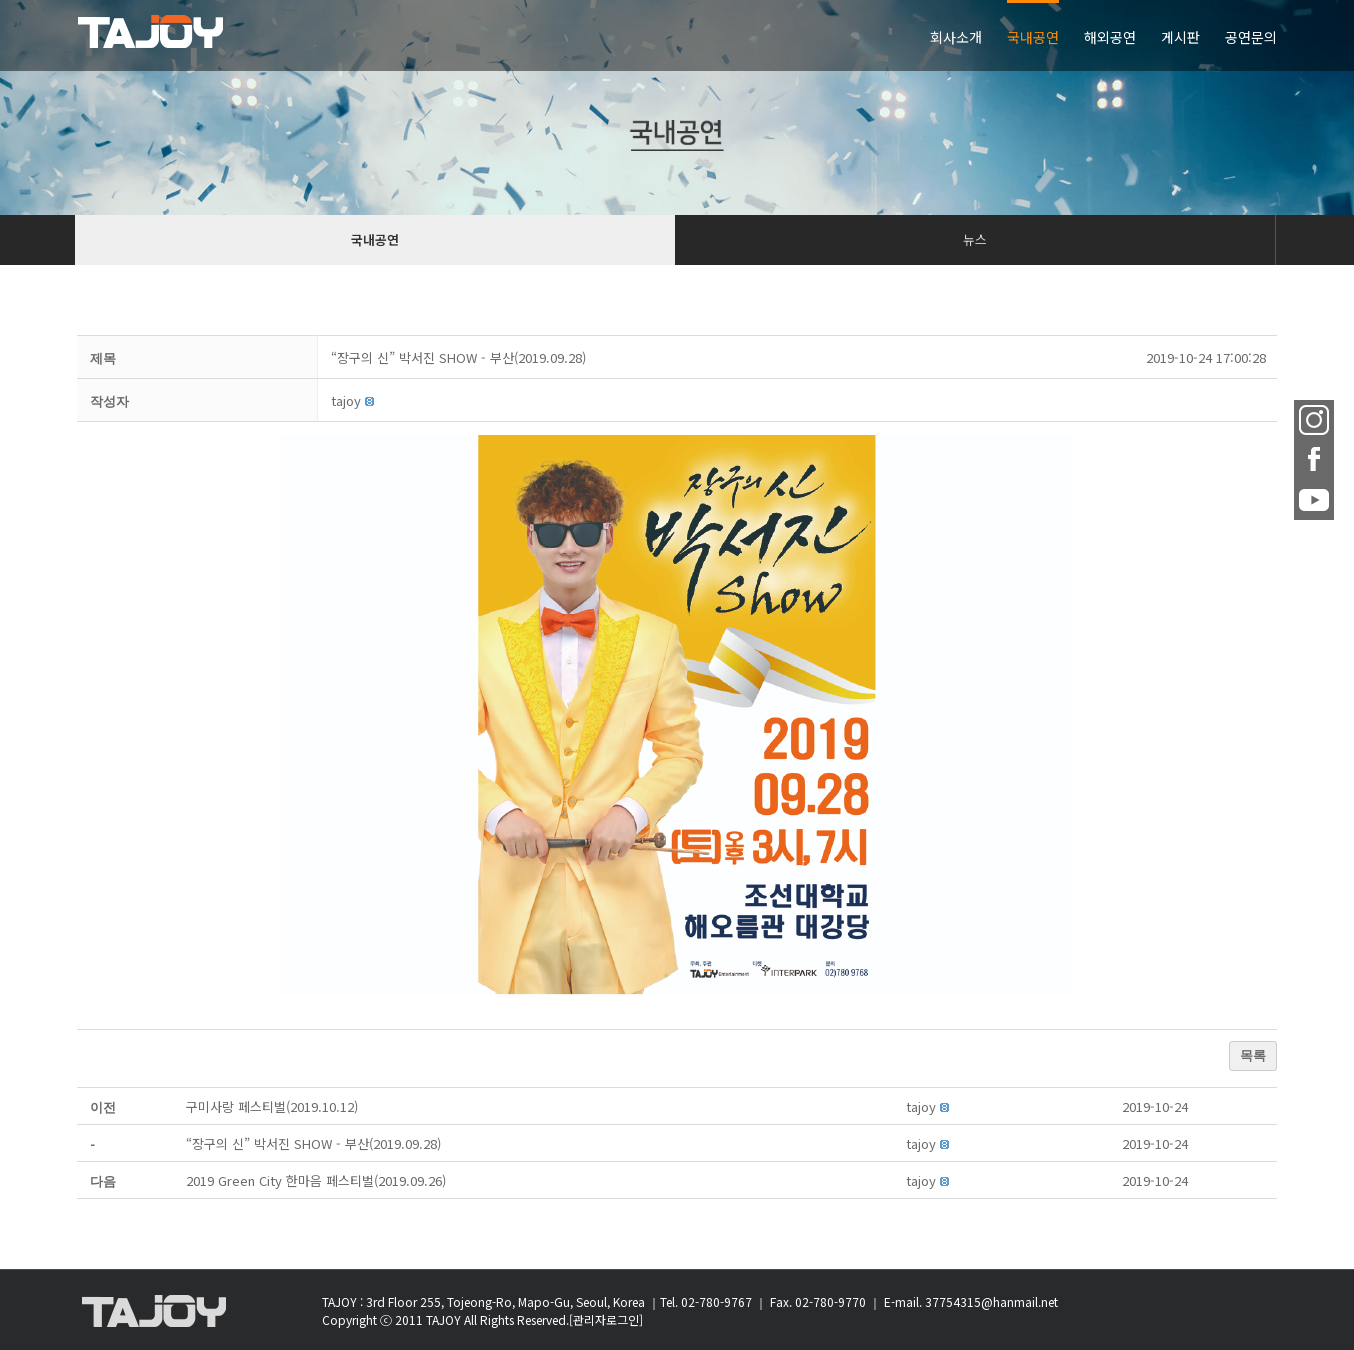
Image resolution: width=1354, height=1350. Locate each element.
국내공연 (375, 239)
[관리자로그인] (606, 1319)
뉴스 (975, 239)
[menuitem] (968, 35)
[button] (346, 400)
